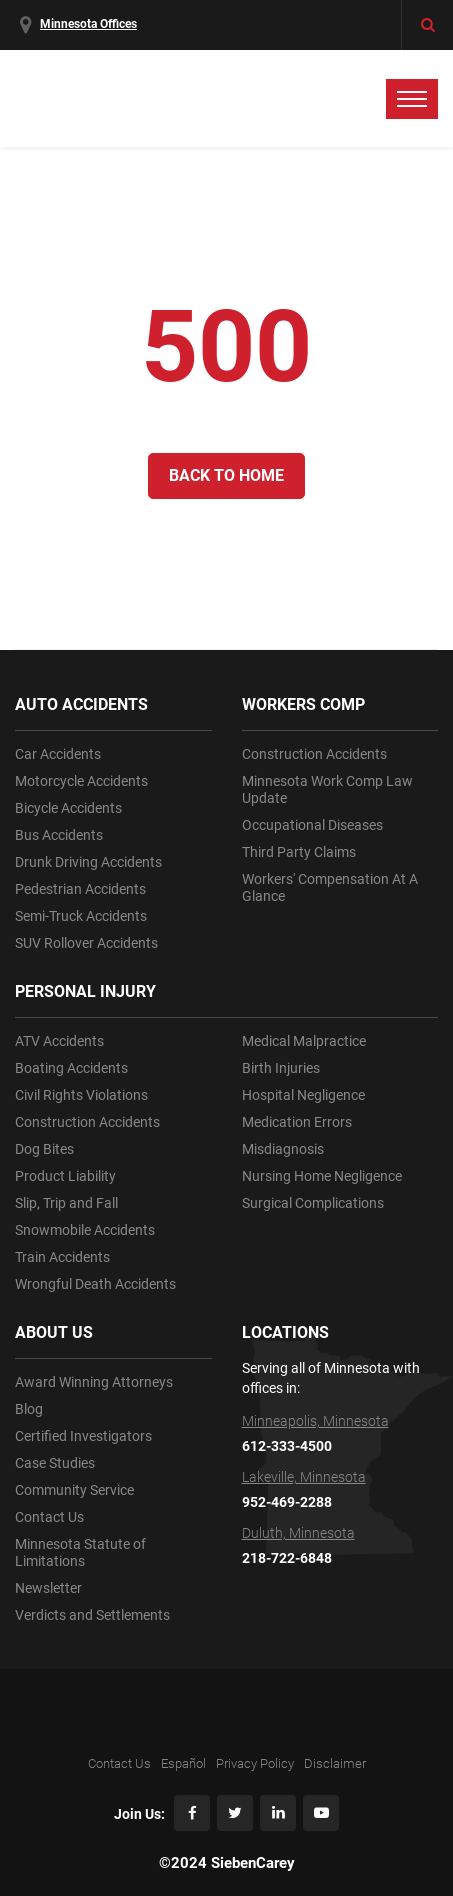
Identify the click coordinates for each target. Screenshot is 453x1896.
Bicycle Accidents (68, 808)
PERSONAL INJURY (85, 991)
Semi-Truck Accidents (81, 916)
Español (183, 1763)
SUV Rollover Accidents (86, 943)
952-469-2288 (287, 1502)
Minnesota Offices (88, 24)
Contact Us (49, 1517)
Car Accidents (58, 754)
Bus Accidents (59, 835)
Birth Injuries (281, 1068)
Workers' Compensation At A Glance (330, 887)
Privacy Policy (255, 1763)
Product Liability (65, 1176)
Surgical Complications (313, 1203)
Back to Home (226, 475)
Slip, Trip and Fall (66, 1203)
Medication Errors (297, 1122)
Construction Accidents (87, 1122)
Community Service (74, 1490)
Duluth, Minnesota (298, 1533)
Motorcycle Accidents (81, 781)
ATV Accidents (59, 1041)
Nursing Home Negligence (322, 1176)
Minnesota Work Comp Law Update (327, 789)
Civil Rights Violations (81, 1095)
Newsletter (48, 1588)
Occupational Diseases (312, 825)
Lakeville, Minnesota (304, 1477)
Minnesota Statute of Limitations (80, 1552)
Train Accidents (62, 1257)
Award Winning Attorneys (94, 1382)
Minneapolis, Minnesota (315, 1421)
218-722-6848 (287, 1558)
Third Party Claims (299, 852)
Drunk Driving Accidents (88, 862)
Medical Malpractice (304, 1041)
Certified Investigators (83, 1436)
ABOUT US (54, 1332)
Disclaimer (335, 1763)
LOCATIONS (285, 1332)
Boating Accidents (71, 1068)
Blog (29, 1409)
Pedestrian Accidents (80, 889)
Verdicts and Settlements (92, 1615)
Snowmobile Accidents (85, 1230)
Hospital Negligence (303, 1095)
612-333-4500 (287, 1446)
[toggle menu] (412, 99)
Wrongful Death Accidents (95, 1284)
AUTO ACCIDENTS (81, 704)
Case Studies (55, 1463)
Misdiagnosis (283, 1149)
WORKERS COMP (303, 704)
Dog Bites (44, 1149)
